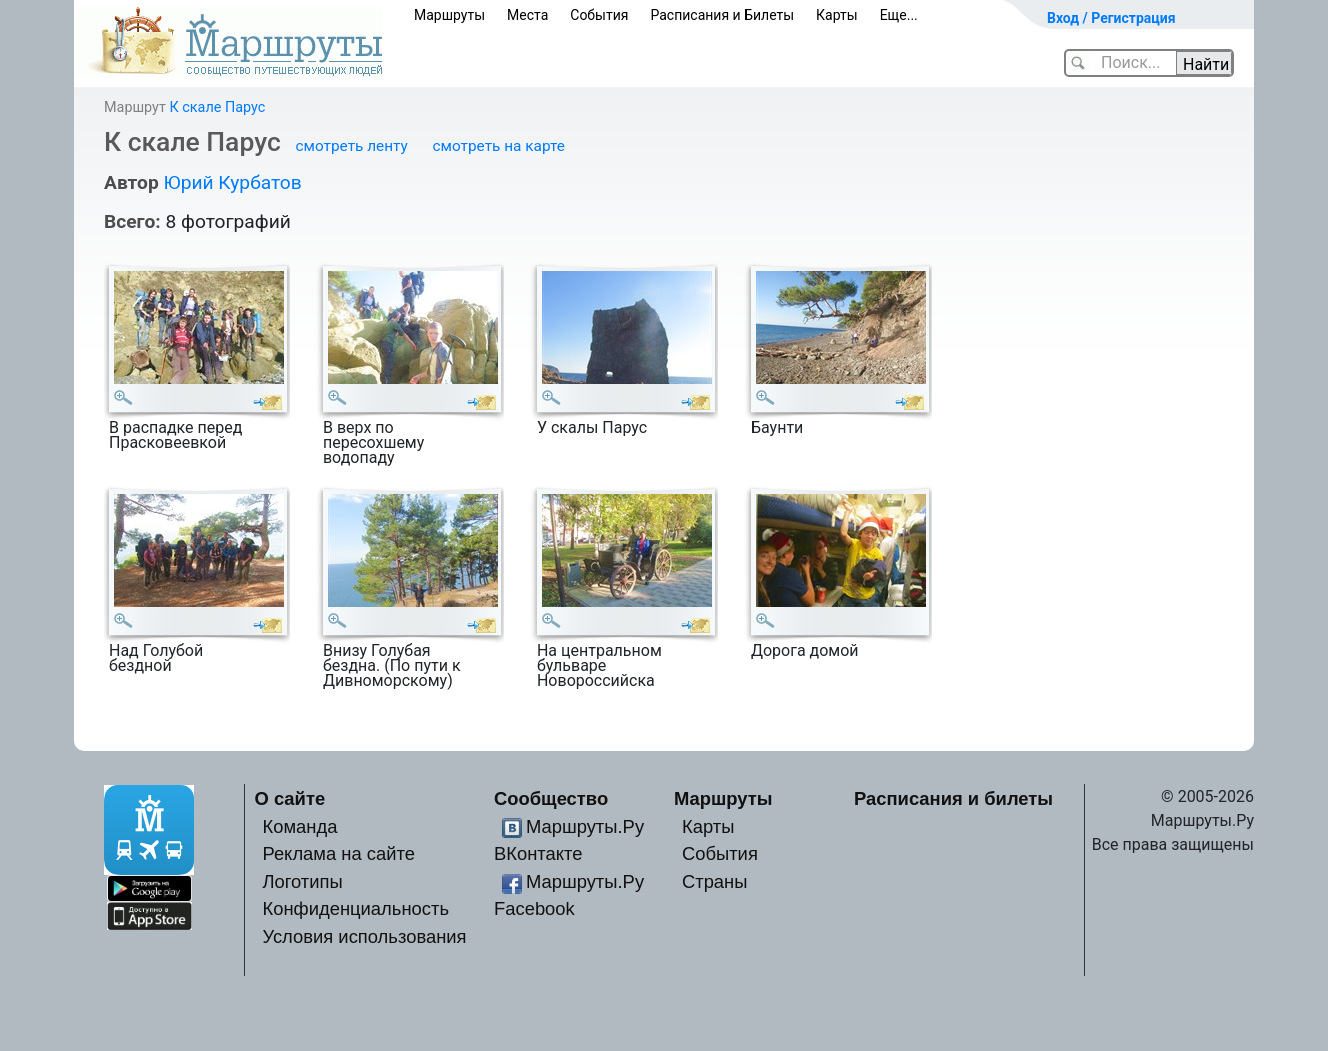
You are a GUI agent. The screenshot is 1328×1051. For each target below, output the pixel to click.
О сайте (290, 798)
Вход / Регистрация (1111, 18)
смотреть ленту (352, 146)
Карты (837, 15)
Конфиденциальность (355, 908)
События (599, 15)
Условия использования (364, 936)
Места (527, 15)
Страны (715, 881)
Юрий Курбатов (232, 182)
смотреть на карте (499, 146)
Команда (299, 826)
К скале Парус (217, 107)
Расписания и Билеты (722, 15)
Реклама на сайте (338, 853)
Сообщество (551, 798)
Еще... (899, 15)
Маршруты (449, 15)
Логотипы (302, 881)
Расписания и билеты (953, 798)
